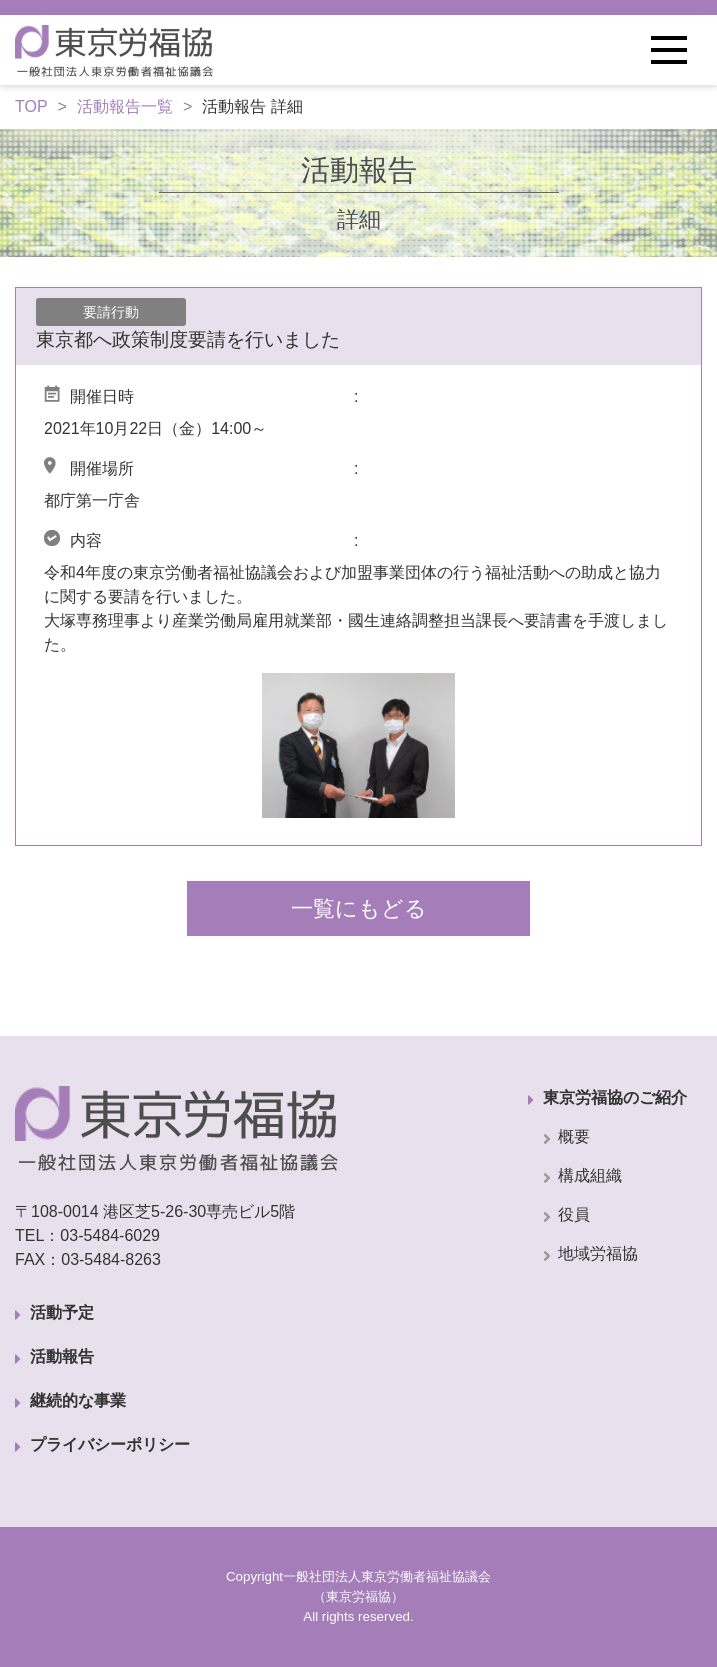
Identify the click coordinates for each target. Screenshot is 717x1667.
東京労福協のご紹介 (615, 1097)
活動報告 (62, 1356)
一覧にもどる (359, 908)
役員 (574, 1214)
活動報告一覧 (125, 106)
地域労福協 (598, 1253)
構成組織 (590, 1175)
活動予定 (62, 1312)
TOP (31, 106)
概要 (574, 1136)
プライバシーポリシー (110, 1444)
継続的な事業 (78, 1400)
